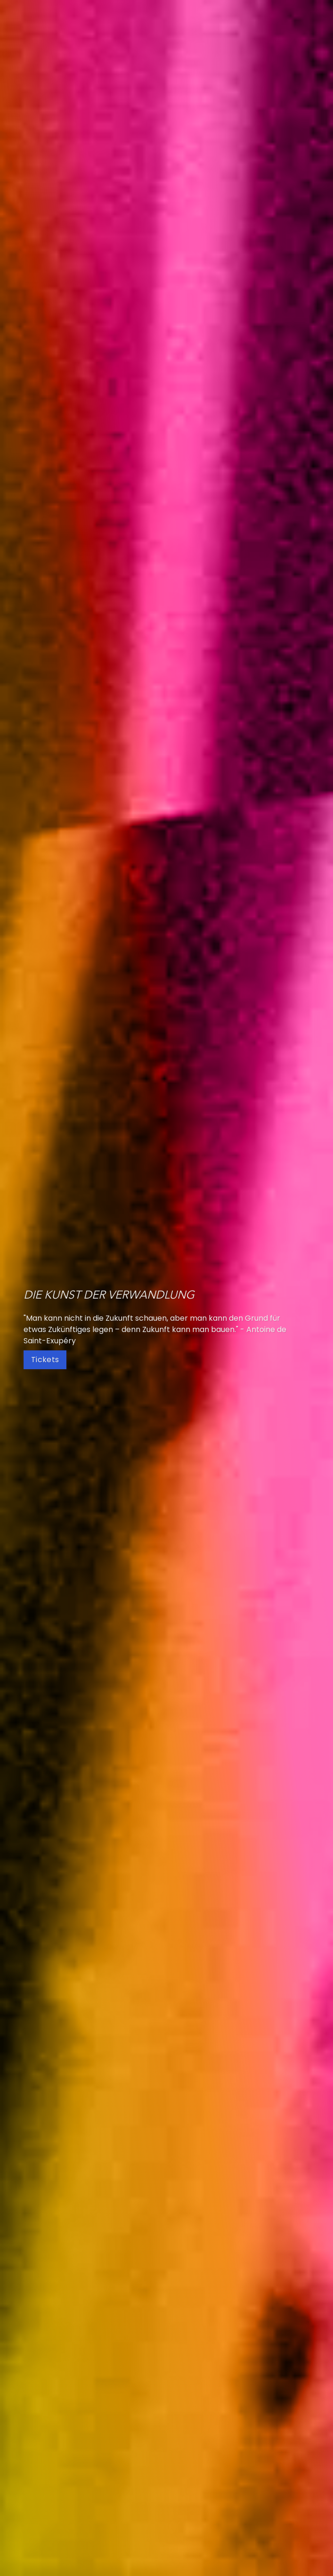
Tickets (45, 1359)
